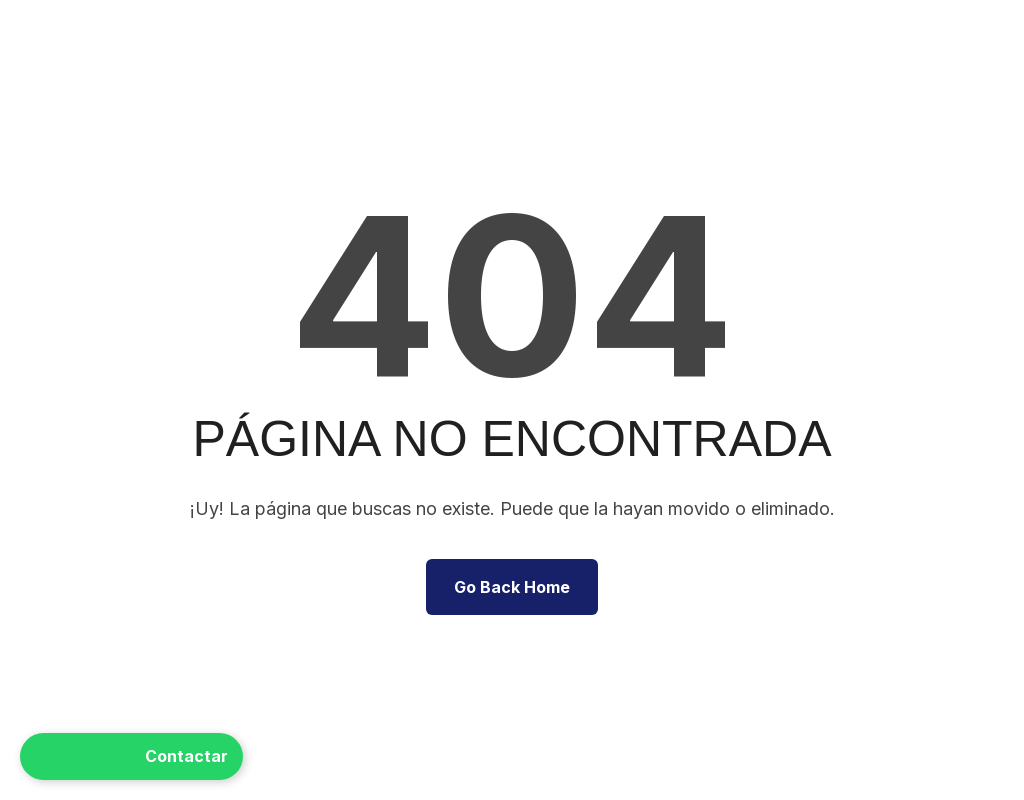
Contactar (131, 756)
